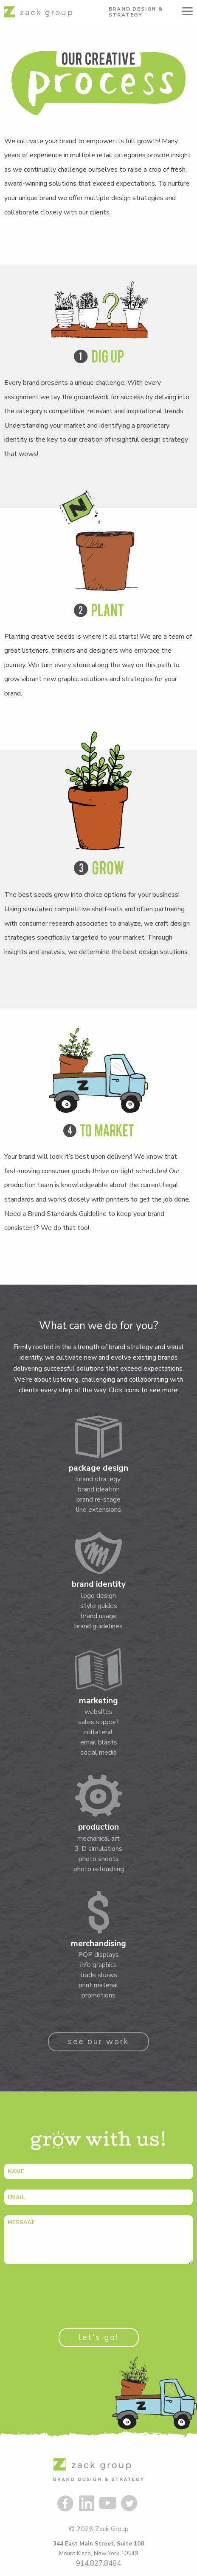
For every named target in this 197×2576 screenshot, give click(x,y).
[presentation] (68, 2291)
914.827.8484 (98, 2563)
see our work (98, 2041)
